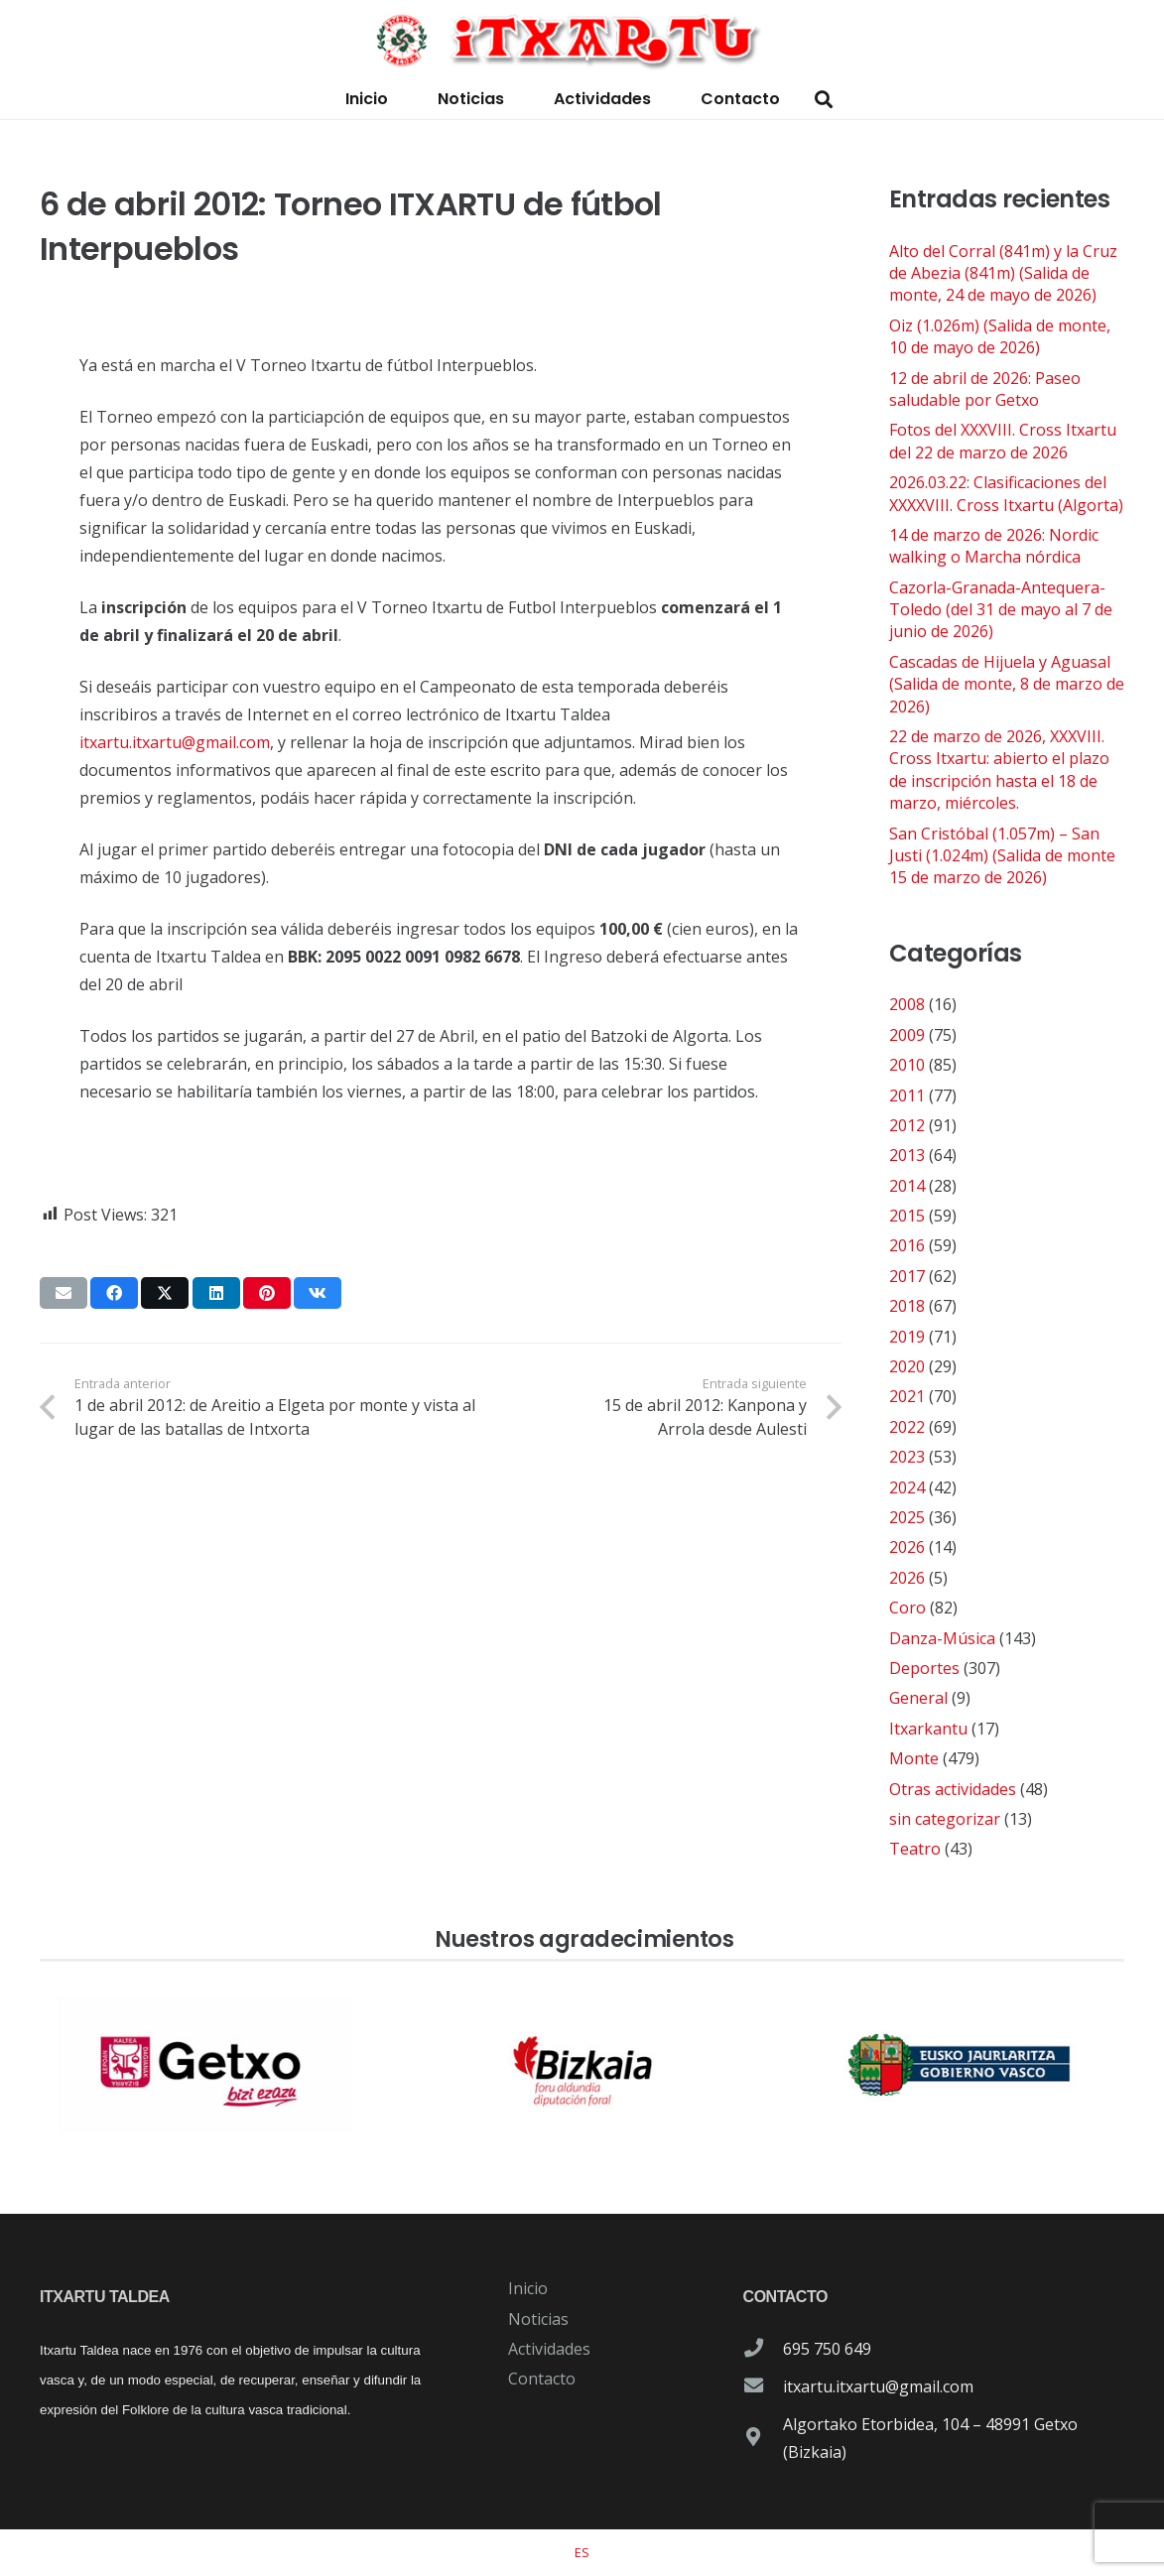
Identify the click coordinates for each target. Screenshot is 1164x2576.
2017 (907, 1276)
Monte (914, 1758)
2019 (907, 1337)
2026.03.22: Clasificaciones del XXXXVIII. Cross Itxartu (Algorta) (1006, 493)
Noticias (538, 2319)
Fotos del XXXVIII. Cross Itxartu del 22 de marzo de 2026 (1002, 440)
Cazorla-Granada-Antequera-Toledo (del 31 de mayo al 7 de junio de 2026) (1000, 610)
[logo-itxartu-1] (582, 39)
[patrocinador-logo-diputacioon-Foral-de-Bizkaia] (581, 2065)
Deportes (924, 1668)
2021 (907, 1396)
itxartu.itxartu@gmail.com (174, 742)
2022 (907, 1427)
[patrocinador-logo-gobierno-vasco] (959, 2065)
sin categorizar (944, 1819)
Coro (907, 1607)
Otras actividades (952, 1789)
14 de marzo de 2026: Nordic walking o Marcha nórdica (994, 546)
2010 (907, 1065)
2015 (907, 1215)
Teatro (915, 1849)
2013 (907, 1155)
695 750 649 (827, 2349)
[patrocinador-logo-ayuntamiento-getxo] (204, 2065)
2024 (907, 1487)
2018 (907, 1306)
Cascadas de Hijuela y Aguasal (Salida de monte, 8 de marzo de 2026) (1006, 684)
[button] (824, 99)
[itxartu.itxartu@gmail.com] (763, 2386)
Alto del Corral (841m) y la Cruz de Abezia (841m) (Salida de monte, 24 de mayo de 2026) (1003, 273)
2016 (907, 1245)
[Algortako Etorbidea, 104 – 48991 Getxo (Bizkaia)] (763, 2438)
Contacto (542, 2378)
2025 (907, 1517)
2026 (907, 1547)
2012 (907, 1125)
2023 (907, 1457)
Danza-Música (942, 1638)
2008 (907, 1004)
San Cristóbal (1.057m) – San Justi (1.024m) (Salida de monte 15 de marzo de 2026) (1002, 856)
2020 (907, 1366)
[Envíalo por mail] (63, 1293)
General (918, 1698)
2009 (907, 1035)
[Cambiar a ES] (582, 2552)
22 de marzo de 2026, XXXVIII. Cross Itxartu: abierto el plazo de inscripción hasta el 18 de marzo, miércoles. (999, 769)
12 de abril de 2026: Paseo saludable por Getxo (985, 389)
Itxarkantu (928, 1728)
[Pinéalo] (267, 1293)
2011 (907, 1095)
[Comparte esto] (114, 1293)
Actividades (549, 2349)
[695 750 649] (763, 2349)
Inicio (528, 2288)
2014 (907, 1186)
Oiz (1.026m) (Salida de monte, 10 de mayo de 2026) (999, 336)
